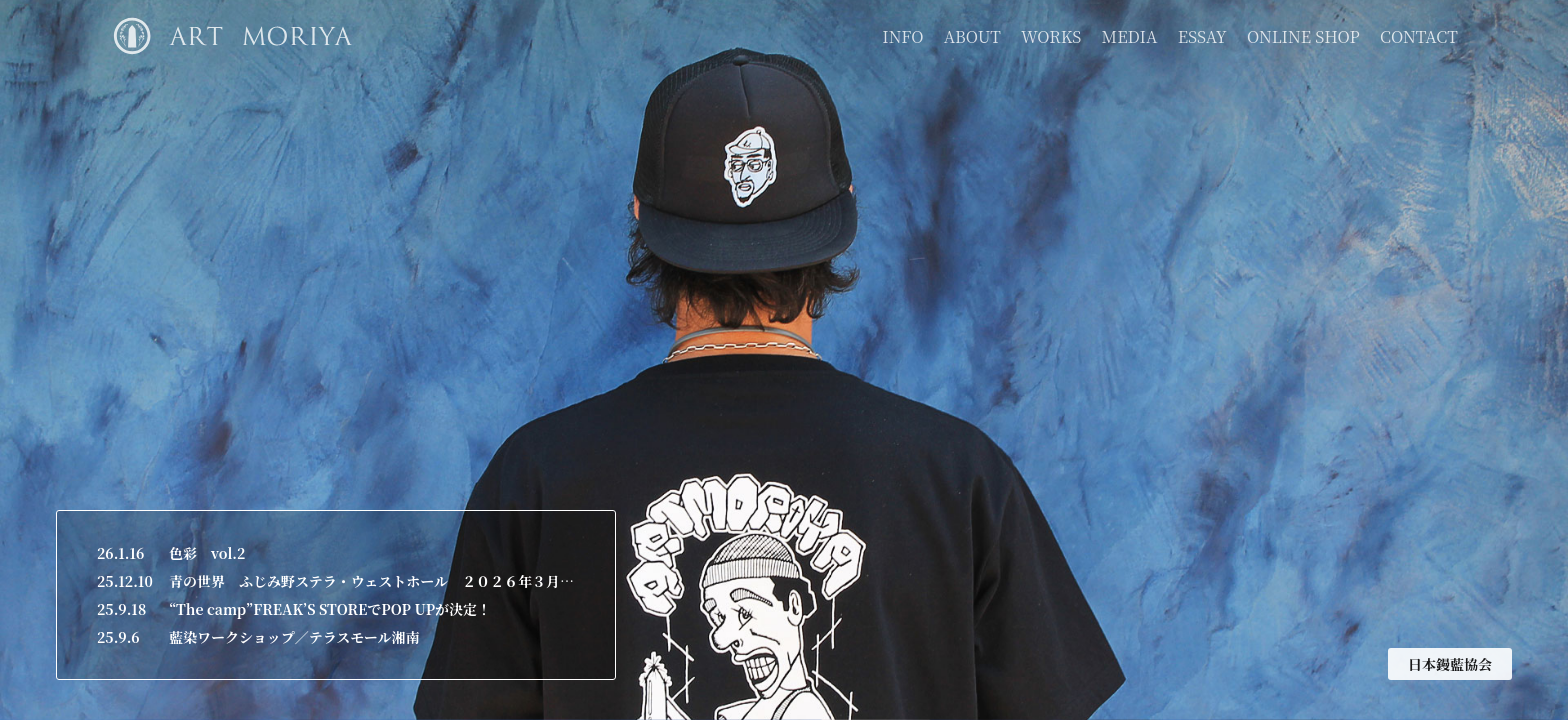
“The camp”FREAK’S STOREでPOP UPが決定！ (330, 609)
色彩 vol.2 (207, 553)
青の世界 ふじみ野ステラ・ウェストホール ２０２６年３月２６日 (372, 581)
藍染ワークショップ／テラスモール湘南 (294, 637)
